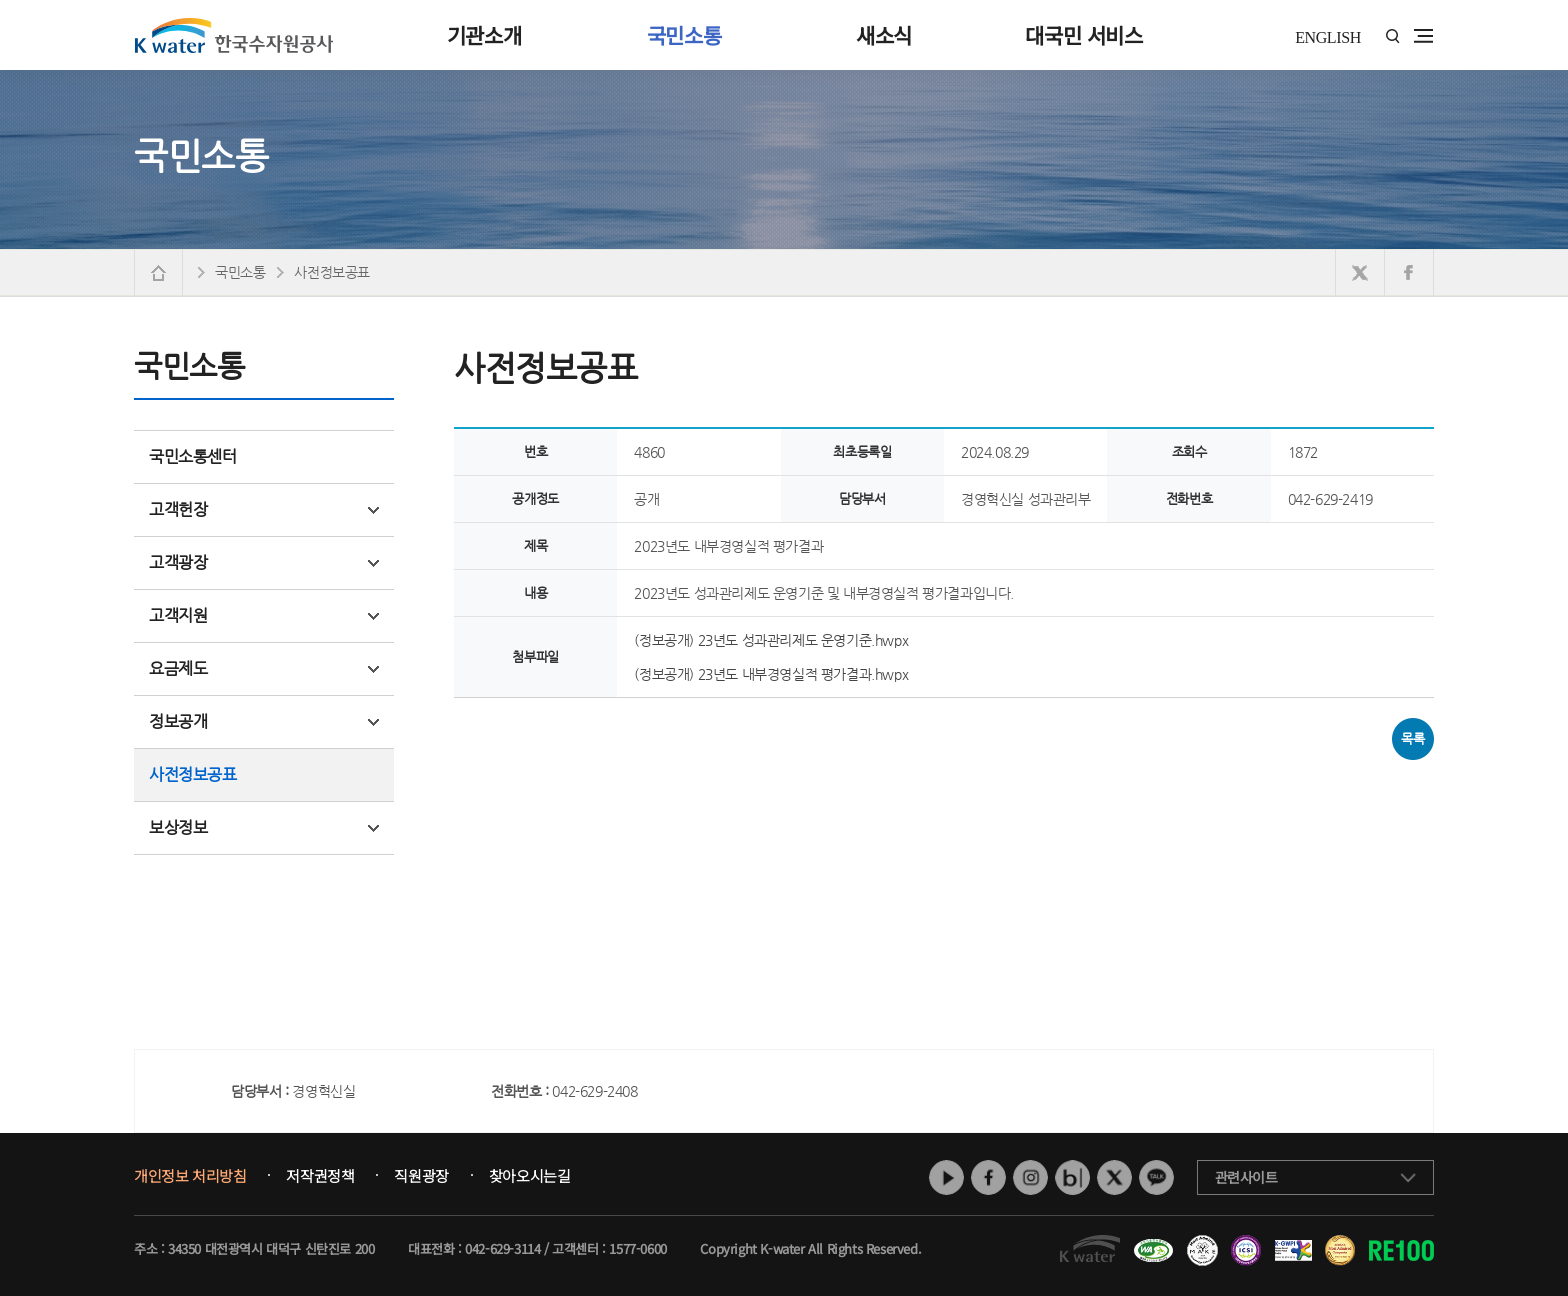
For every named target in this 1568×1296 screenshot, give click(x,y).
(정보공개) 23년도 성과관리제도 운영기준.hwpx (771, 640)
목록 (1412, 738)
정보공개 (264, 721)
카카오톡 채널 (1156, 1177)
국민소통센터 (193, 456)
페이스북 (988, 1177)
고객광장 (264, 562)
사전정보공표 (193, 774)
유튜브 (946, 1177)
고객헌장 (264, 509)
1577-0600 (637, 1248)
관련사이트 (1246, 1177)
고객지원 (264, 615)
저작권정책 (320, 1176)
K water (234, 35)
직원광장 (421, 1176)
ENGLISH (1328, 37)
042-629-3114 (502, 1248)
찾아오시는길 (530, 1176)
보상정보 (264, 827)
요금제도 (264, 668)
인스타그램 (1030, 1177)
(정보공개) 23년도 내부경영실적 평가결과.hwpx (771, 674)
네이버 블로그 (1072, 1177)
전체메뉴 (1423, 36)
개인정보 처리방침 (190, 1176)
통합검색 (1392, 36)
